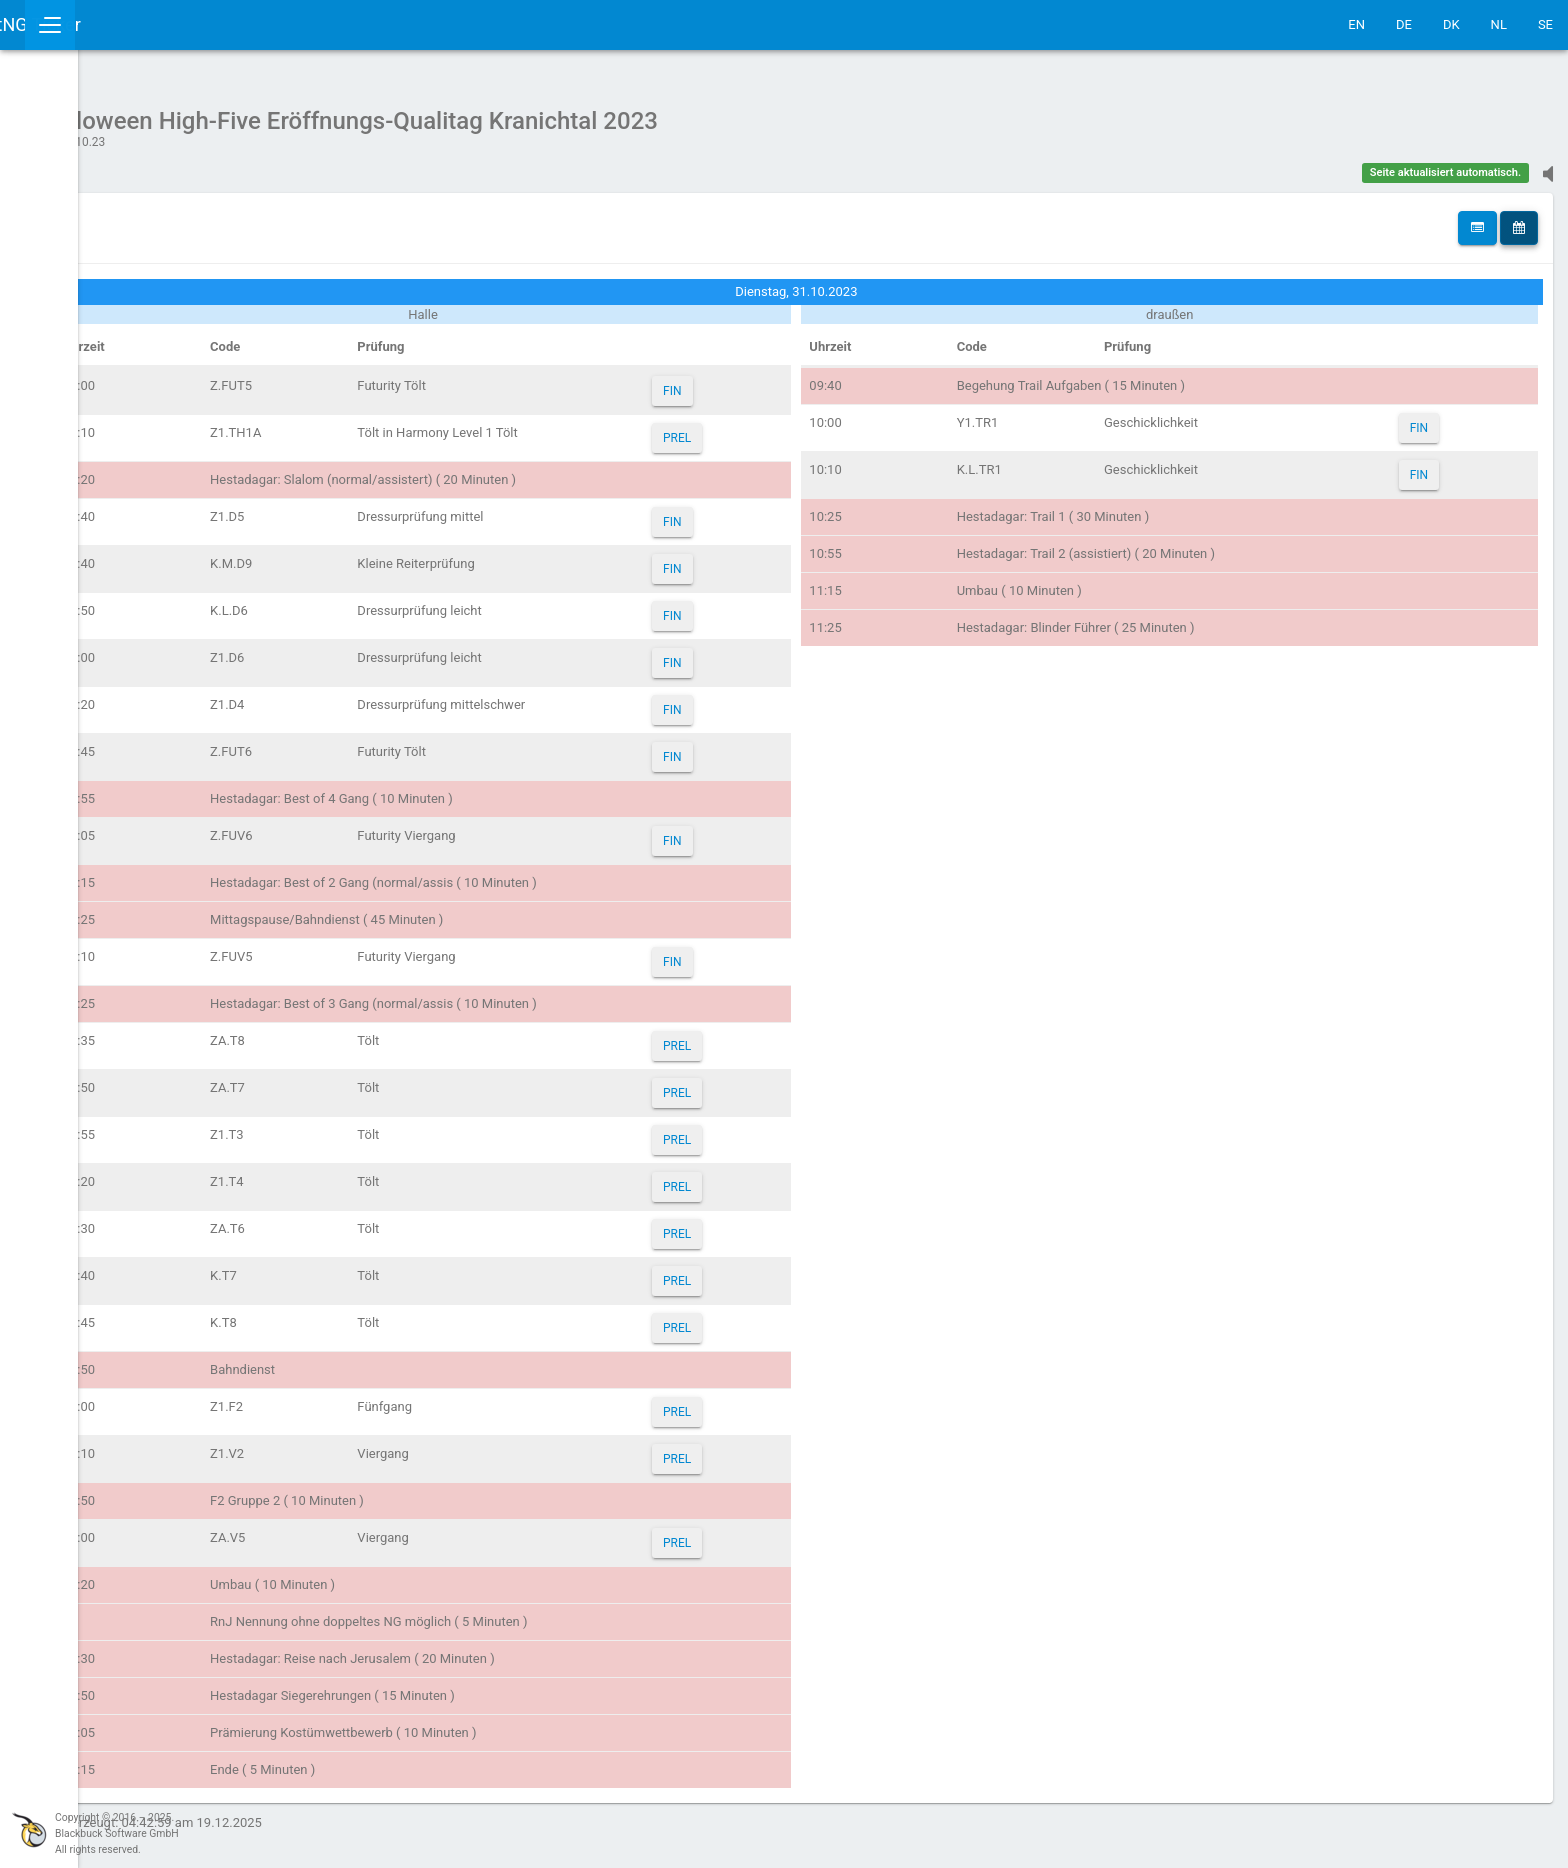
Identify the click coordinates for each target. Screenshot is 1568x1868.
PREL (794, 428)
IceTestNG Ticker (110, 24)
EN (1356, 24)
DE (1404, 24)
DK (1451, 24)
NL (1499, 24)
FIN (789, 381)
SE (1545, 24)
